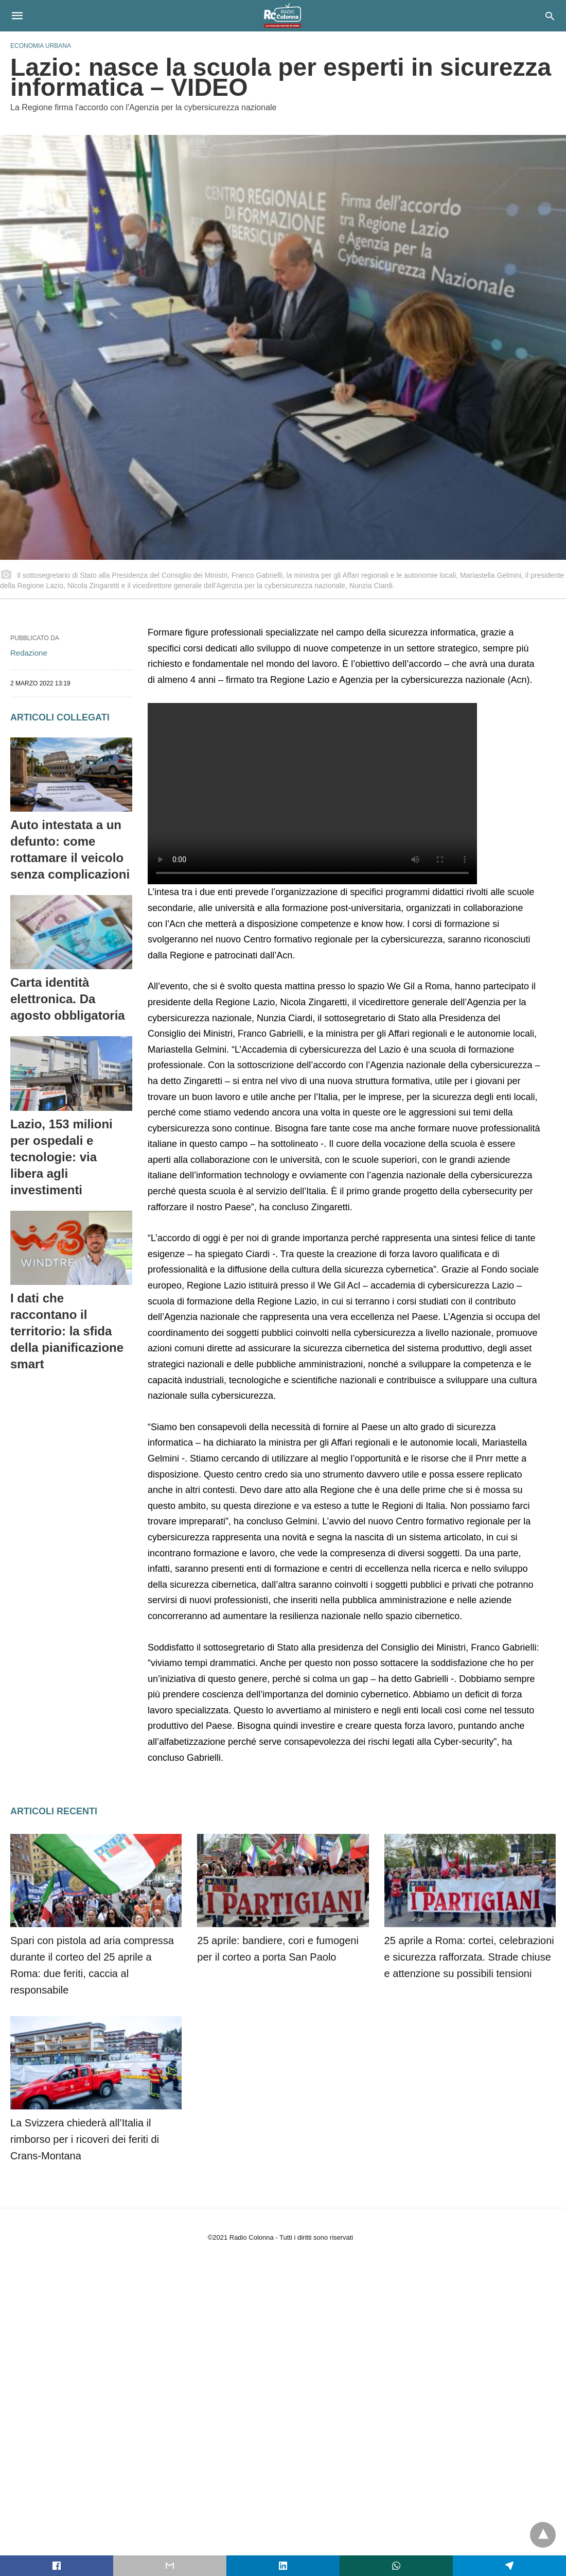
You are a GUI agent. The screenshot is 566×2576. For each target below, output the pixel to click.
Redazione (28, 652)
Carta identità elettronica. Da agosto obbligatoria (67, 998)
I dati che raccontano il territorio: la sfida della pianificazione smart (66, 1331)
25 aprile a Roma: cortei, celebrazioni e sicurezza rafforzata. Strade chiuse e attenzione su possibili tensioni (469, 1957)
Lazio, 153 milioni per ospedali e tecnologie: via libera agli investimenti (61, 1157)
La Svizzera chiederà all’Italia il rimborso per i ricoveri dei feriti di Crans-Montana (84, 2139)
